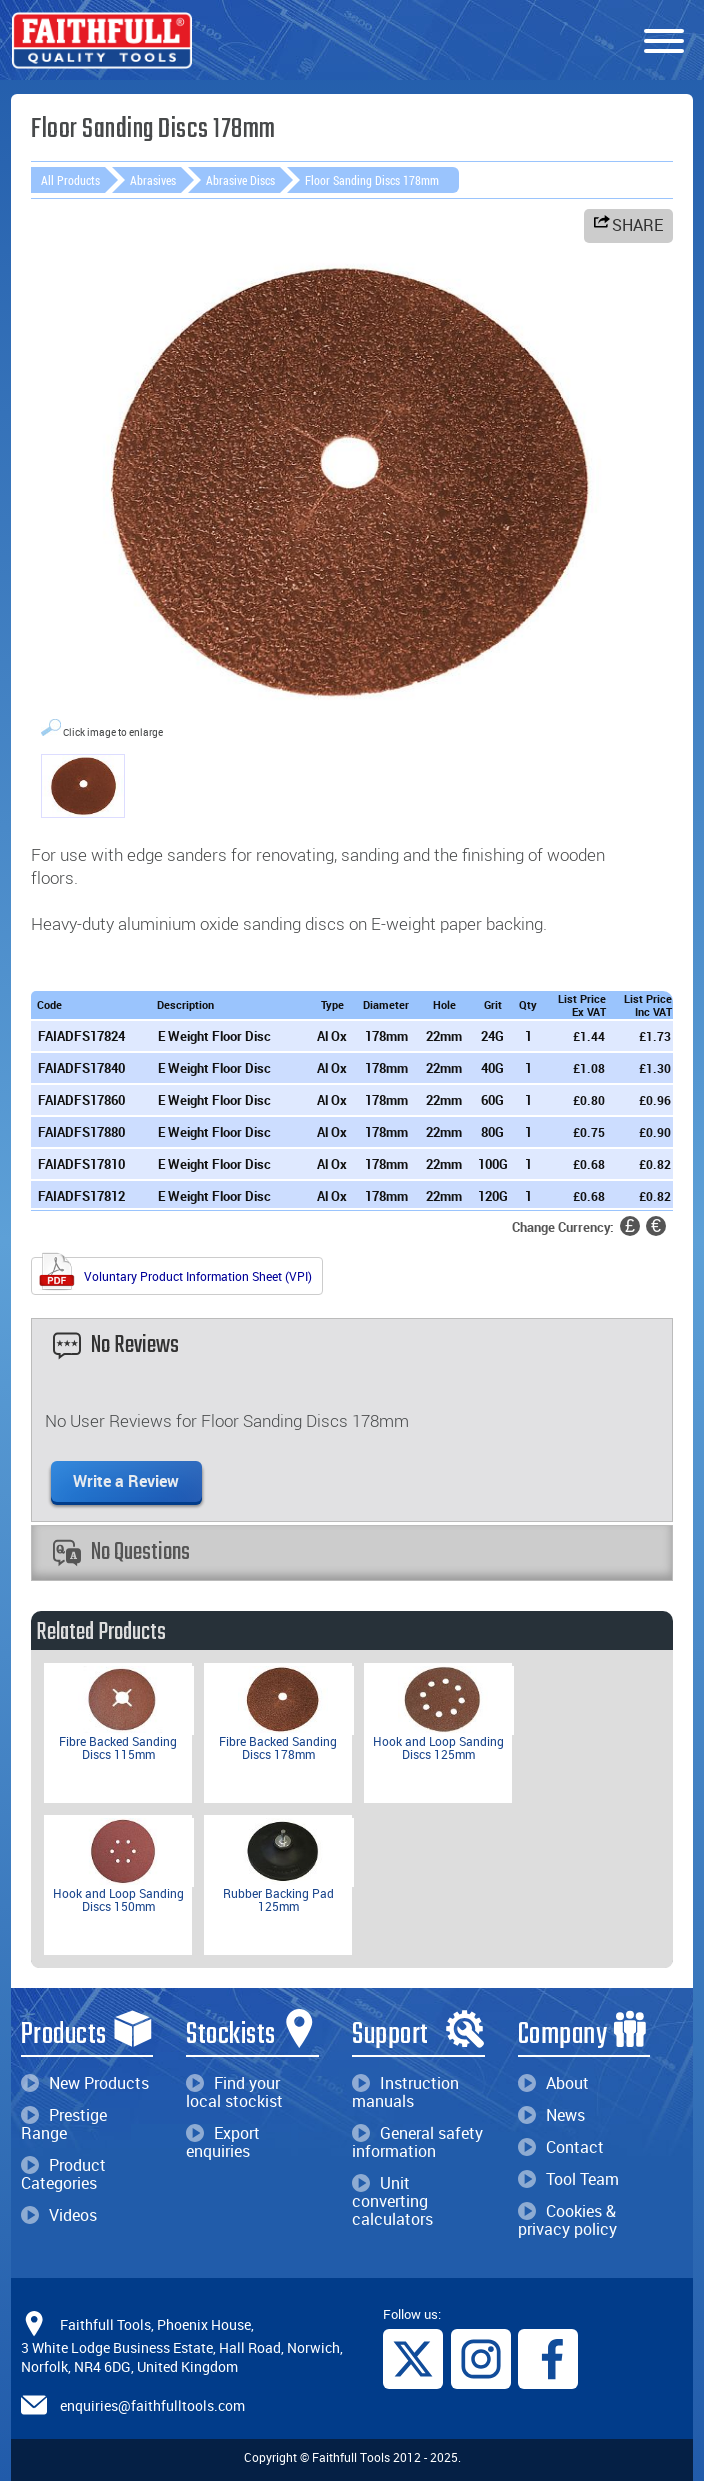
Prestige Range (64, 2124)
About (553, 2083)
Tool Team (568, 2179)
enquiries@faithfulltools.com (152, 2404)
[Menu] (664, 42)
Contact (561, 2147)
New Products (85, 2083)
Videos (59, 2215)
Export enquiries (223, 2142)
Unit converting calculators (392, 2201)
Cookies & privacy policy (567, 2220)
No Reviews (116, 1345)
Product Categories (63, 2174)
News (551, 2115)
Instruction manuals (405, 2092)
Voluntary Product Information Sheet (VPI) (174, 1274)
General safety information (417, 2142)
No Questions (121, 1552)
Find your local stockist (234, 2092)
